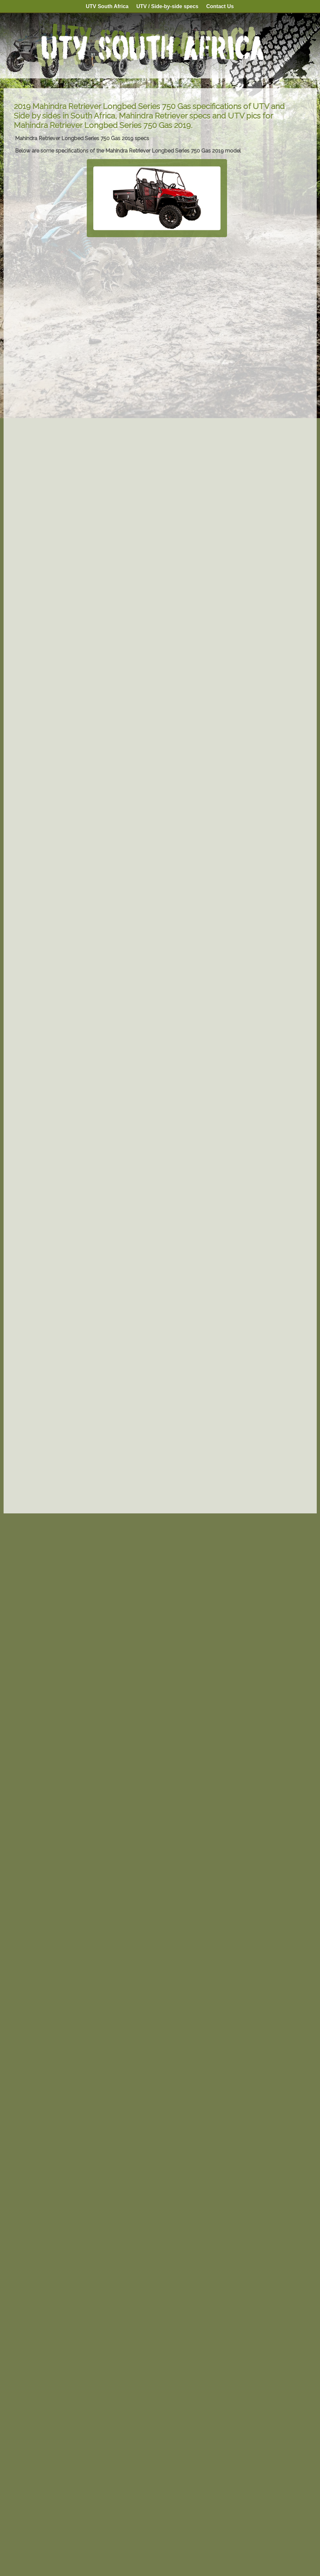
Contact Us (220, 6)
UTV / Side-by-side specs (167, 8)
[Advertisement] (157, 1459)
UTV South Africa (107, 6)
